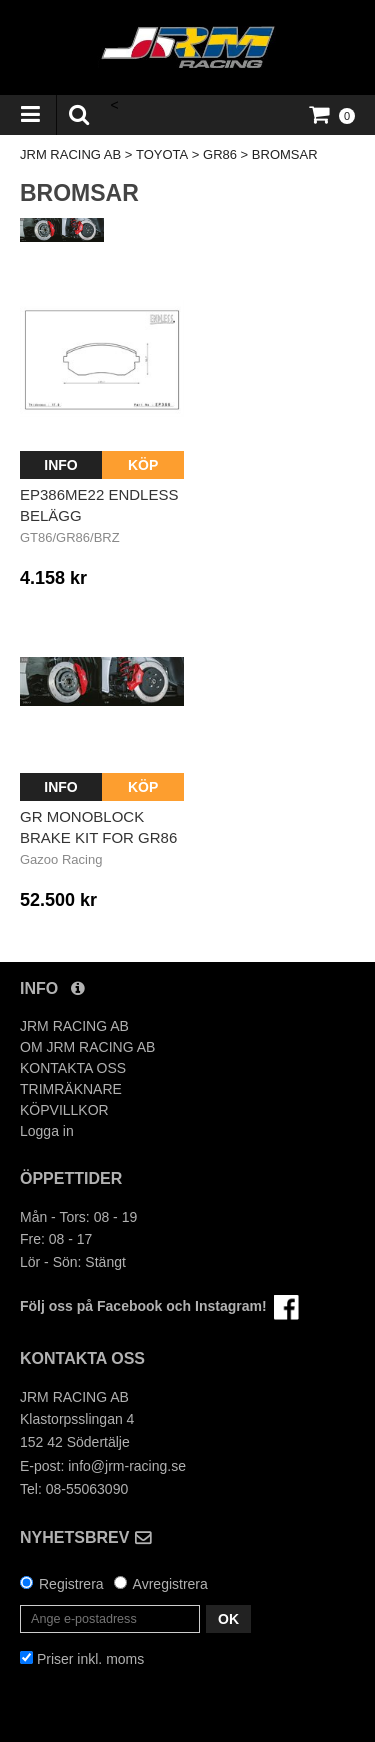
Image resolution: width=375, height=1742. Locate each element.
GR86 (220, 154)
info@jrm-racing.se (127, 1466)
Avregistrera (170, 1584)
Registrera (71, 1584)
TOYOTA (162, 154)
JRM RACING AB (70, 154)
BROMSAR (285, 154)
